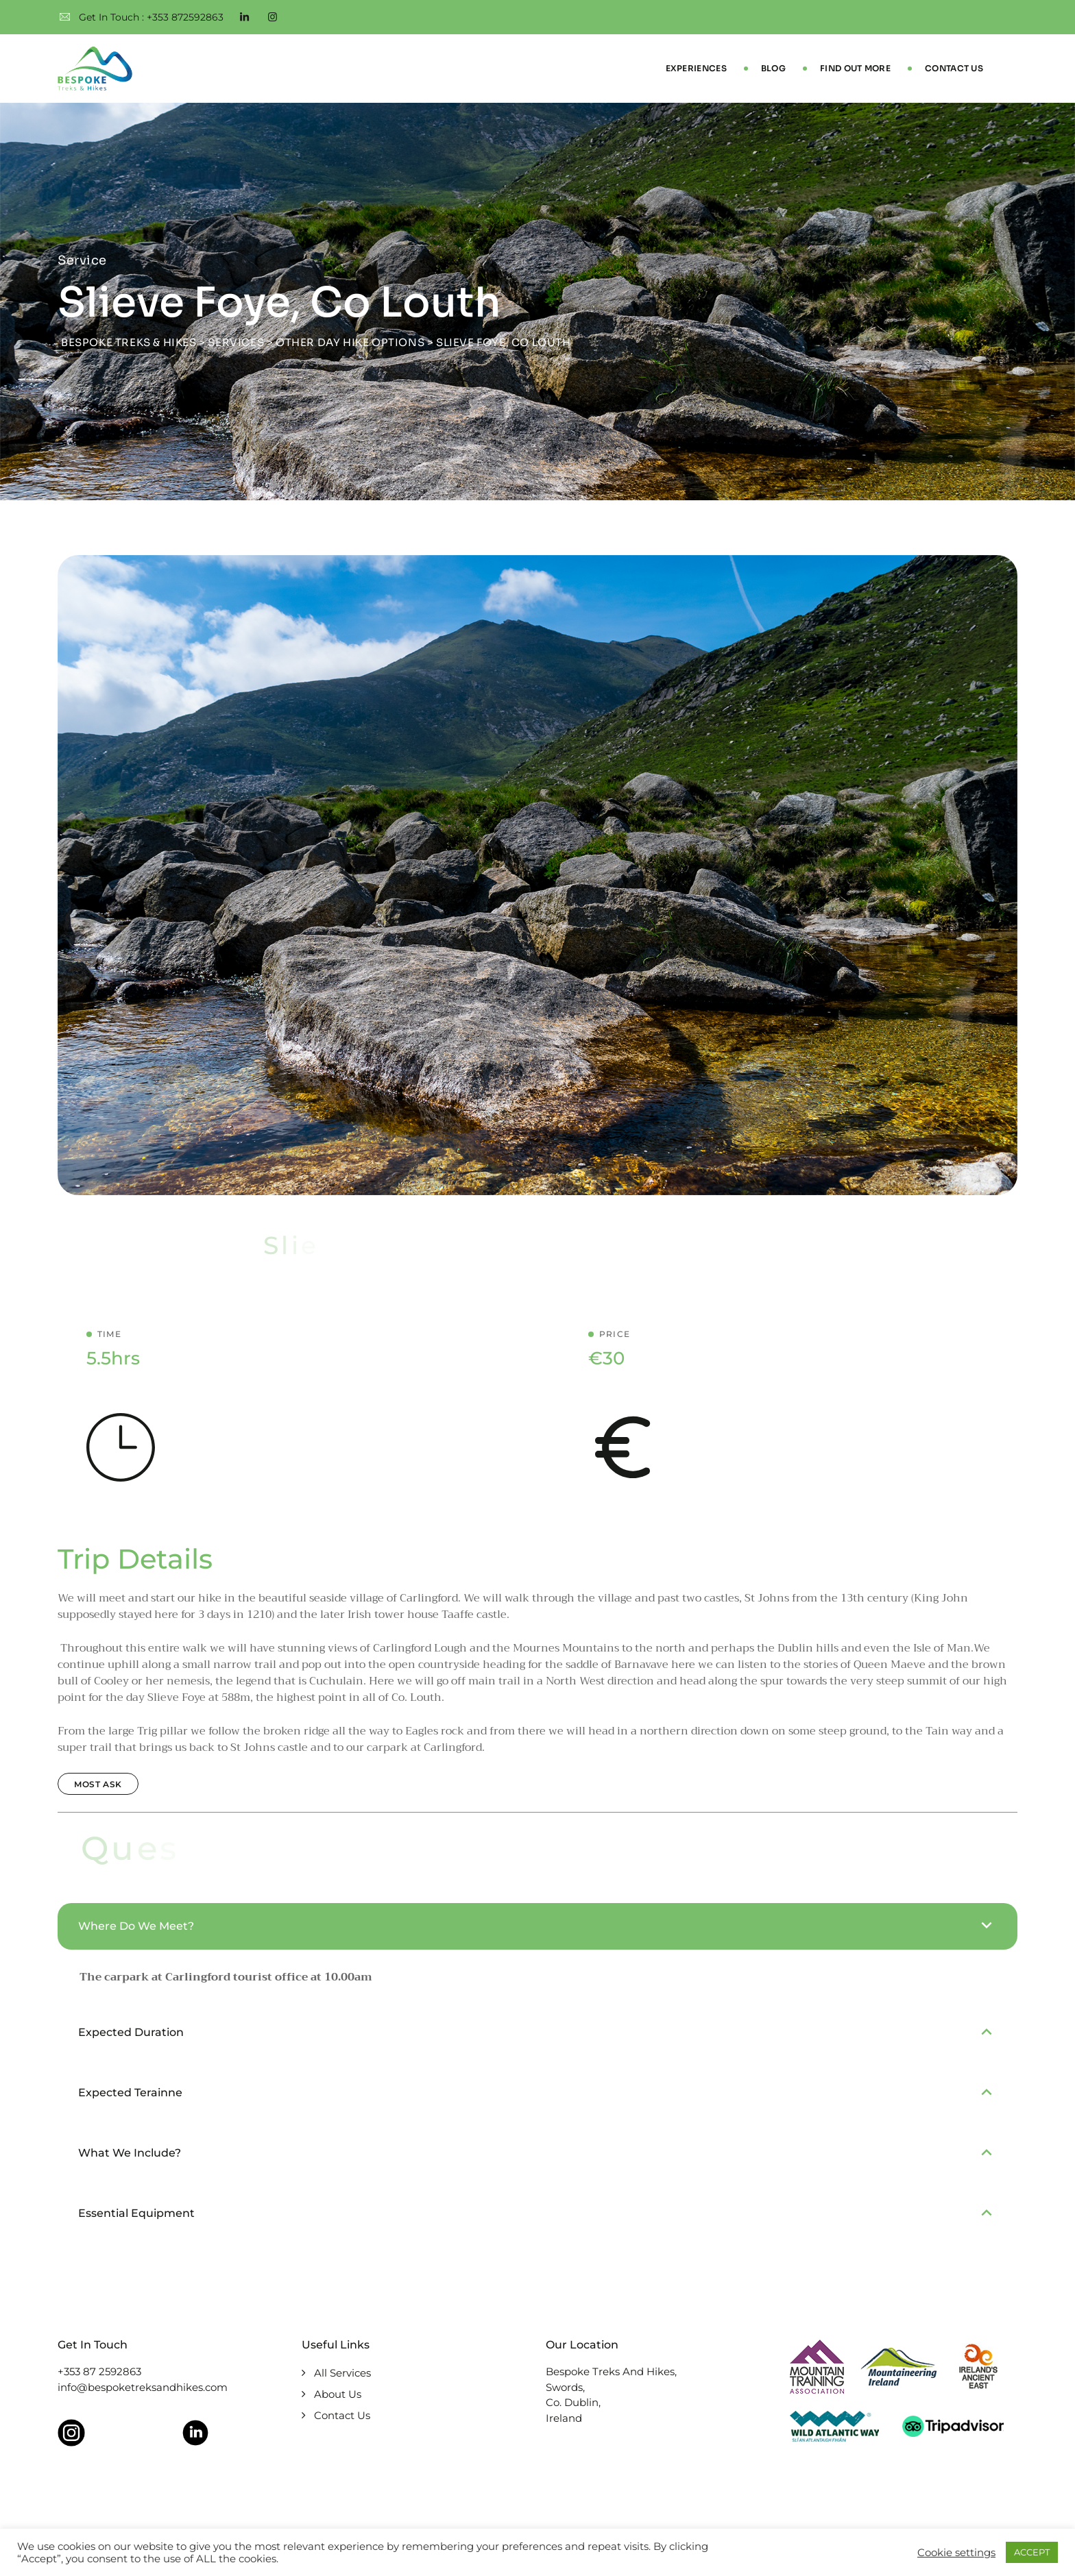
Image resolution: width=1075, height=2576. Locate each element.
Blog (773, 68)
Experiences (696, 68)
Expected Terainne (130, 2092)
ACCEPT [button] (1032, 2552)
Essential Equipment (136, 2213)
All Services (342, 2373)
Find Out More (855, 68)
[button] (537, 1926)
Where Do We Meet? (136, 1926)
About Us (337, 2394)
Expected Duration (131, 2032)
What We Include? (129, 2152)
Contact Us (954, 68)
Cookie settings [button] (956, 2553)
